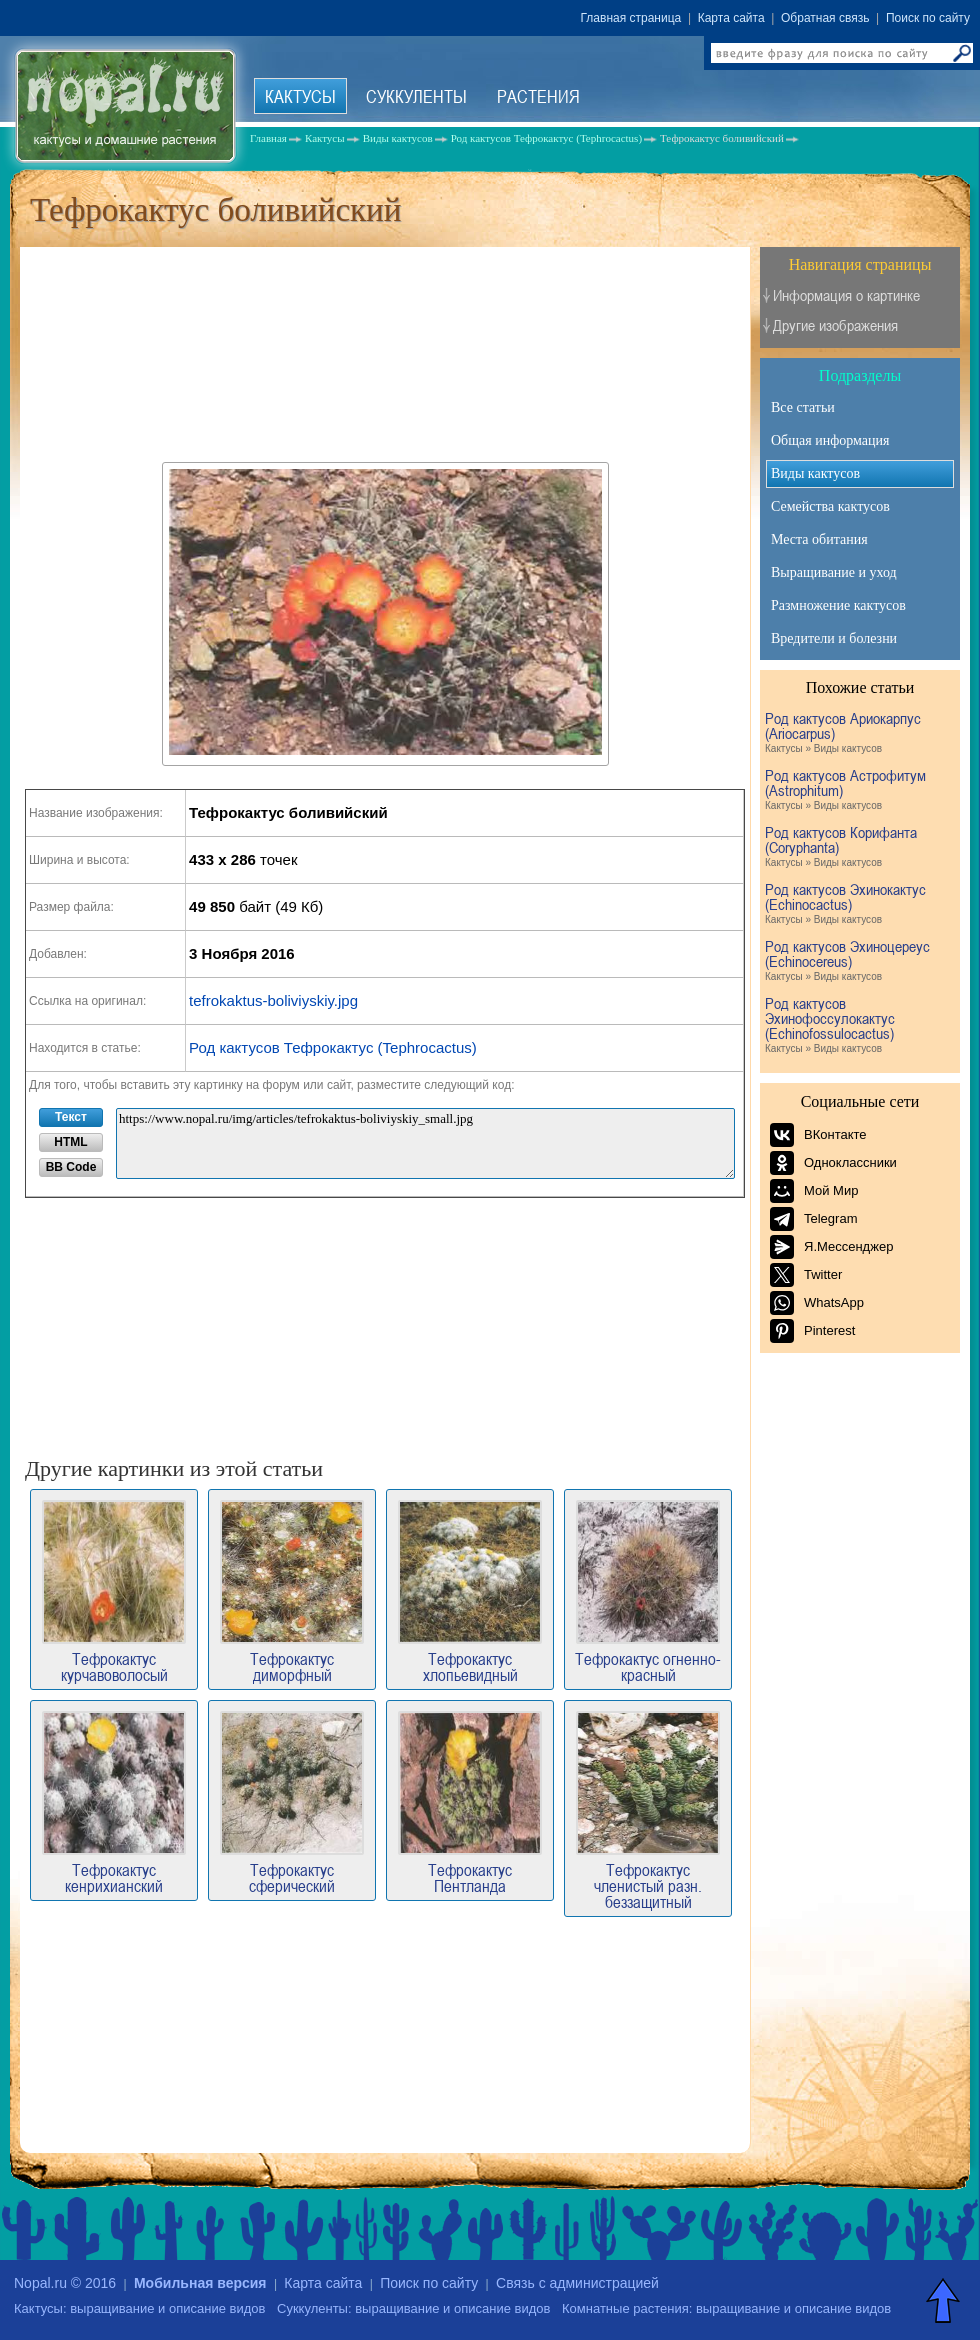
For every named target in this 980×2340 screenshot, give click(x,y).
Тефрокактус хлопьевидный (470, 1591)
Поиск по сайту (928, 18)
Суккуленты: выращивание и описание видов (413, 2308)
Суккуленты (416, 96)
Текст (71, 1117)
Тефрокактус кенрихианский (114, 1802)
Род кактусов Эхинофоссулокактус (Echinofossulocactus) (857, 1026)
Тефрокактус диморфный (292, 1591)
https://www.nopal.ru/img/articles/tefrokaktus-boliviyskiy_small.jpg (425, 1143)
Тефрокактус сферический (292, 1802)
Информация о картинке (846, 295)
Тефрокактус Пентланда (470, 1802)
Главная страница (631, 18)
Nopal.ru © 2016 (65, 2283)
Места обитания (819, 539)
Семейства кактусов (830, 506)
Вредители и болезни (834, 638)
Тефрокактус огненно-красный (648, 1591)
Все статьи (803, 407)
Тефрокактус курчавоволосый (114, 1591)
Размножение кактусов (838, 605)
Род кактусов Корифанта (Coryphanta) (857, 847)
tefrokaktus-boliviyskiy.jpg (273, 1000)
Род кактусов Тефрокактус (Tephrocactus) (333, 1047)
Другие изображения (835, 325)
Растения (538, 96)
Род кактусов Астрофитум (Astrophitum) (857, 790)
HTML (70, 1142)
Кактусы (300, 96)
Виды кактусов (815, 473)
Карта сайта (731, 18)
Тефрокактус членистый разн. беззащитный (648, 1810)
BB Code (71, 1167)
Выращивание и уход (834, 572)
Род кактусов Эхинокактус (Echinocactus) (857, 904)
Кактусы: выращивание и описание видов (139, 2308)
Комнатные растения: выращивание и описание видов (726, 2308)
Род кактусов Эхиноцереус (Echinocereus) (857, 961)
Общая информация (830, 440)
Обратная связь (825, 18)
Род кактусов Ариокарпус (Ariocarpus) (857, 733)
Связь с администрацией (577, 2283)
